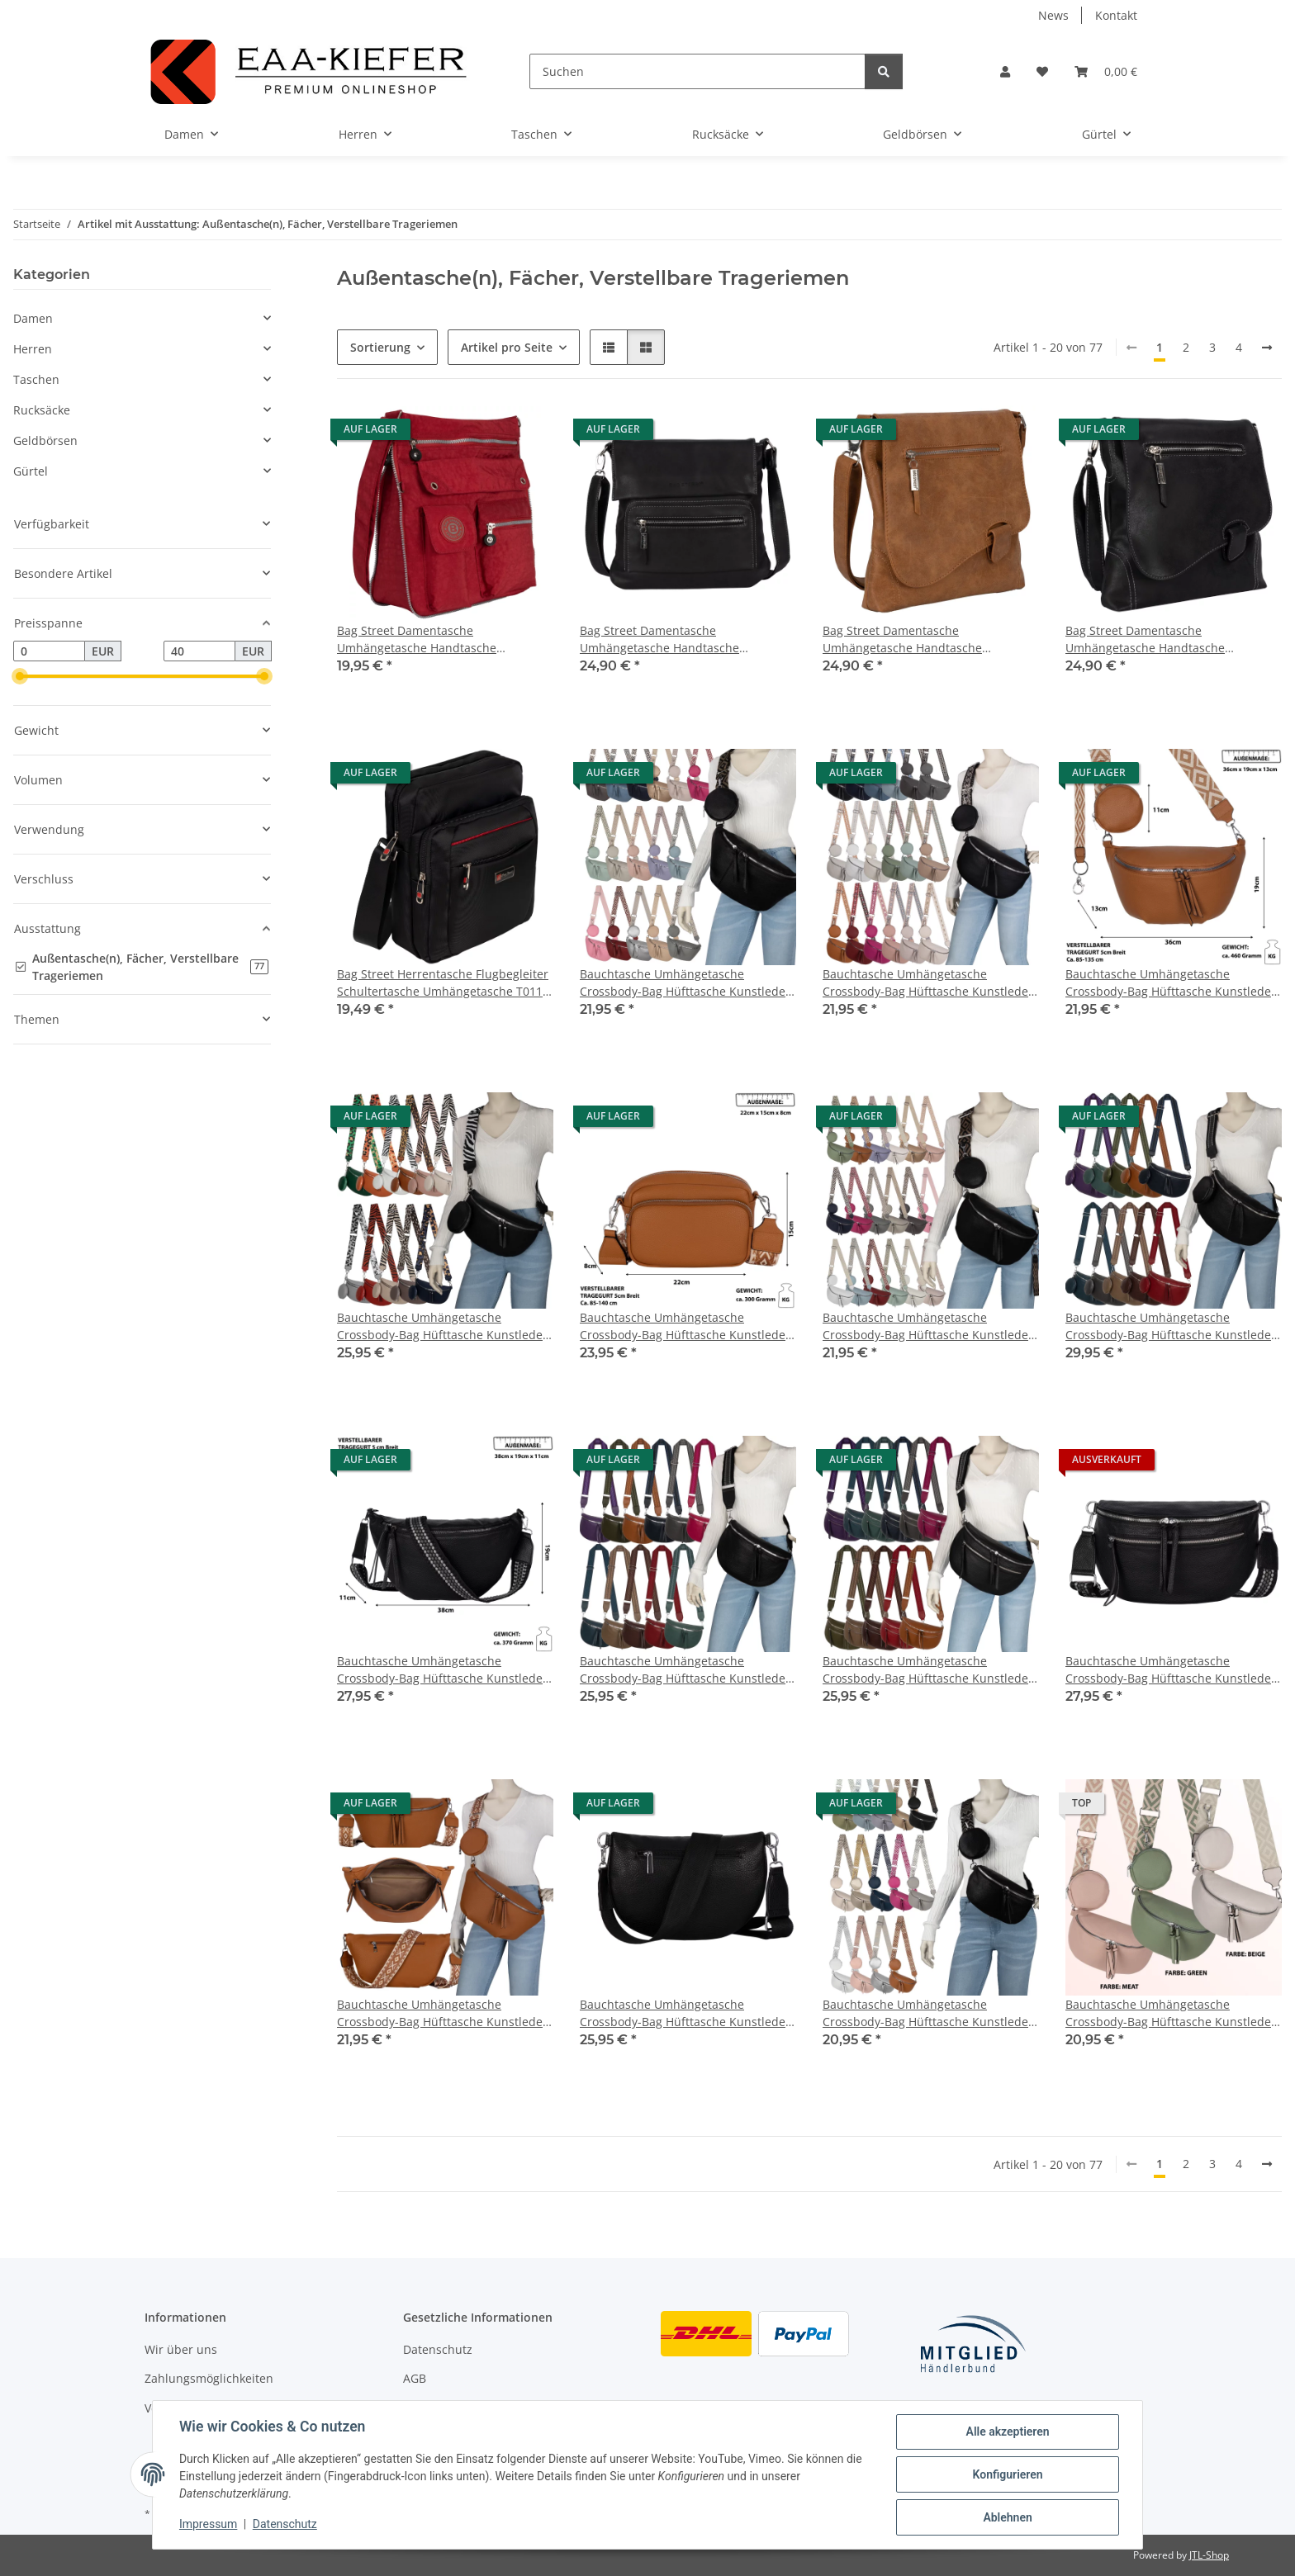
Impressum (208, 2524)
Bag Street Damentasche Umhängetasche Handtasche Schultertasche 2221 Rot (416, 639)
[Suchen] (697, 71)
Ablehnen (1007, 2517)
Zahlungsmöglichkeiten (209, 2378)
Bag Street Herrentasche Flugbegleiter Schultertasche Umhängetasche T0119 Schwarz (443, 983)
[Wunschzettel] (1042, 71)
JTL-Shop (1209, 2555)
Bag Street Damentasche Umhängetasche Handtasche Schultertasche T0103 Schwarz (664, 639)
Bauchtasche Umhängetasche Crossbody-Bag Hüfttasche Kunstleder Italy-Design (685, 983)
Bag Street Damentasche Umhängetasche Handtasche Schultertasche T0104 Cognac (904, 639)
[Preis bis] (199, 651)
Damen (33, 318)
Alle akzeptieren (1007, 2431)
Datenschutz (285, 2524)
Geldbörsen (45, 440)
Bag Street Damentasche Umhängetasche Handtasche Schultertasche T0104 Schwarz (1149, 639)
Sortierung (380, 347)
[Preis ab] (49, 651)
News (1053, 15)
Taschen (36, 379)
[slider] (20, 677)
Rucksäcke (41, 410)
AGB (414, 2378)
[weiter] (1267, 348)
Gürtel (30, 471)
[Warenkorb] (1105, 71)
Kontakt (1116, 15)
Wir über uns (181, 2349)
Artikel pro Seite (507, 347)
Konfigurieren (1007, 2474)
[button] (1005, 71)
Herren (32, 349)
